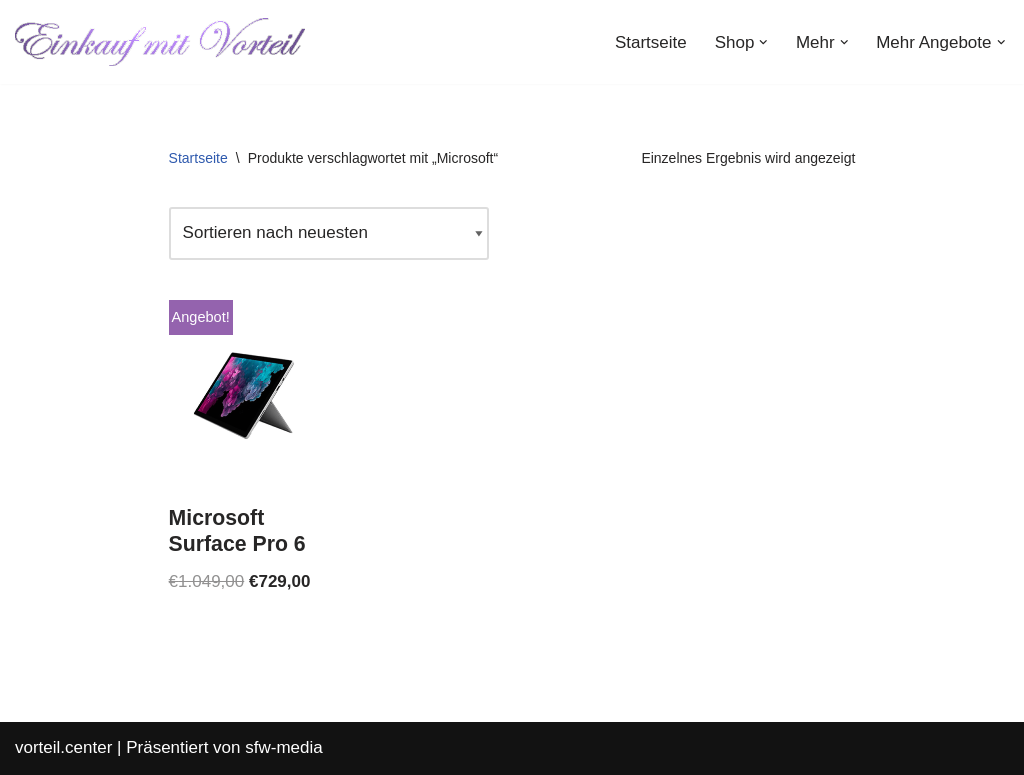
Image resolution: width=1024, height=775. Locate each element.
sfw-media (283, 747)
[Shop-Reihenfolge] (329, 233)
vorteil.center (63, 747)
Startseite (651, 42)
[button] (763, 42)
